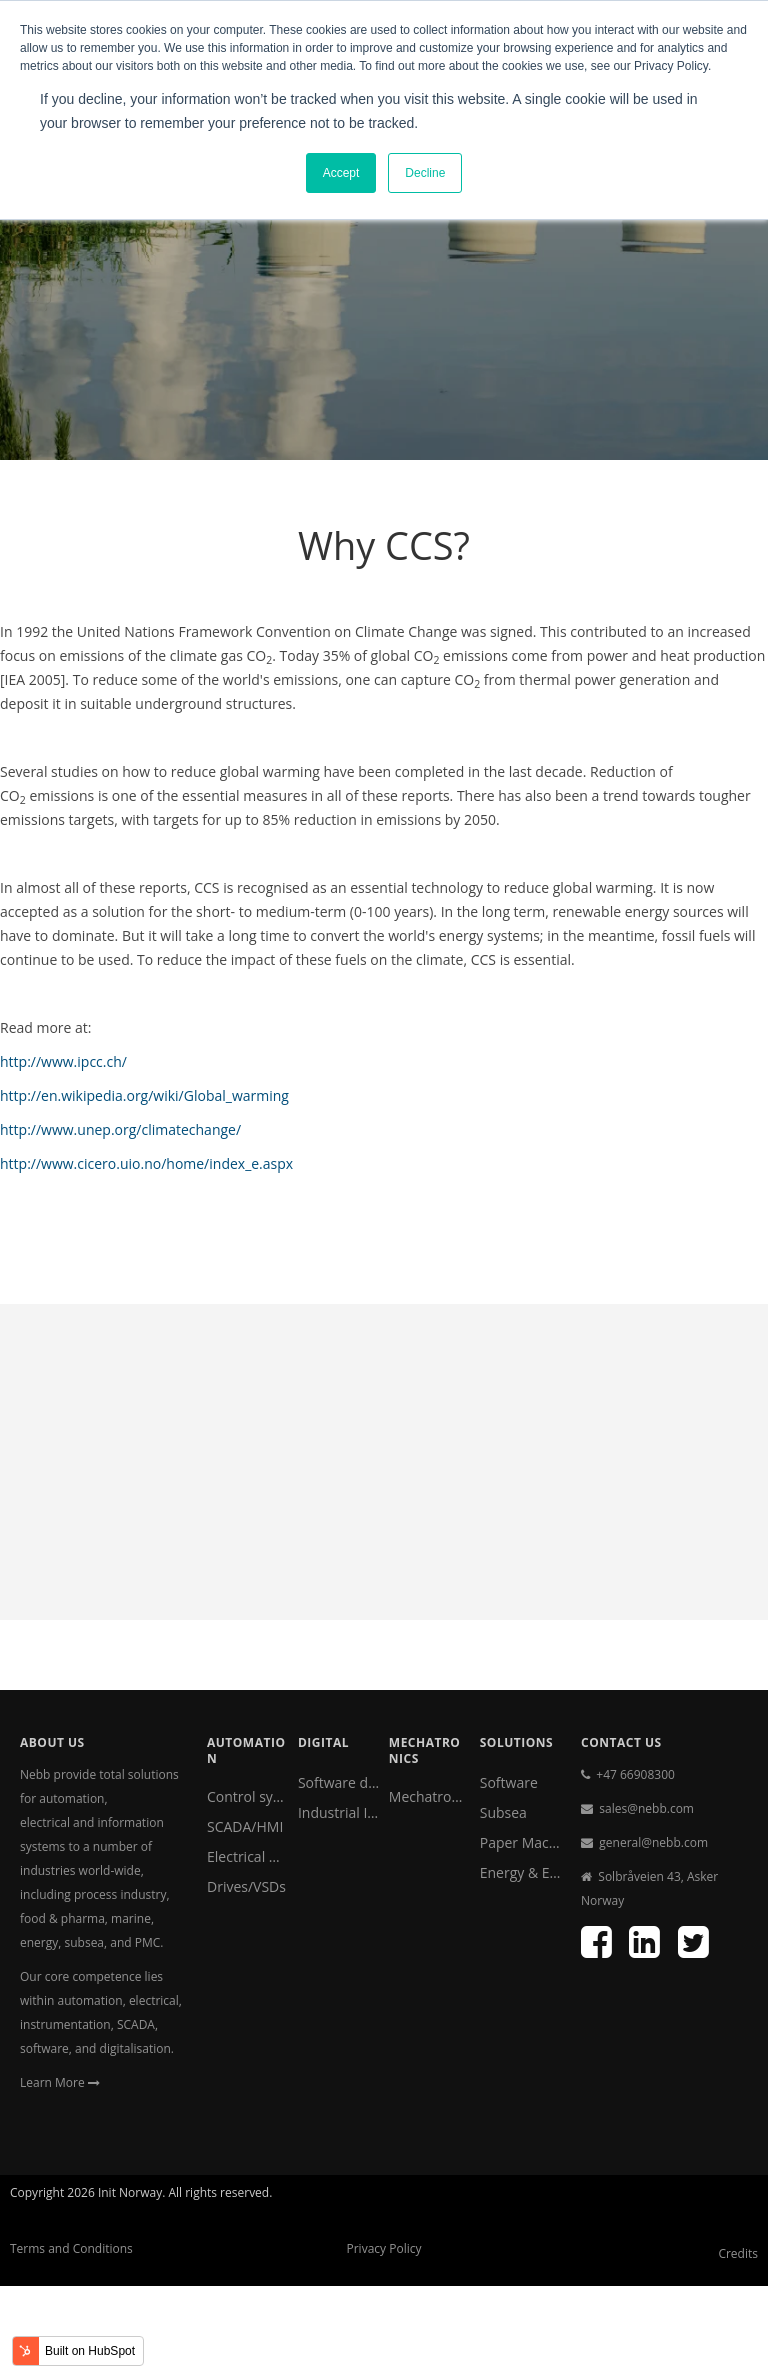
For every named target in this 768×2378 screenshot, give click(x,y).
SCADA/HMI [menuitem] (245, 1826)
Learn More (60, 2082)
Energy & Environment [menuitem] (520, 1872)
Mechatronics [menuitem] (429, 1796)
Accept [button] (341, 173)
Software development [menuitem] (338, 1782)
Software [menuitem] (509, 1782)
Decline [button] (425, 173)
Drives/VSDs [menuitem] (246, 1886)
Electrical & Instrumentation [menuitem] (247, 1856)
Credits (738, 2253)
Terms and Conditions (71, 2248)
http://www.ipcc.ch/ (63, 1061)
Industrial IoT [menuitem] (338, 1812)
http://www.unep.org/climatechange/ (120, 1129)
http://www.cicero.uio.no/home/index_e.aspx (146, 1163)
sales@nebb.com (646, 1808)
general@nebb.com (653, 1842)
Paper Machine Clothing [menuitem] (520, 1842)
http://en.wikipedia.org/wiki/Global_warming (144, 1095)
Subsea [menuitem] (503, 1812)
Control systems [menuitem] (247, 1796)
